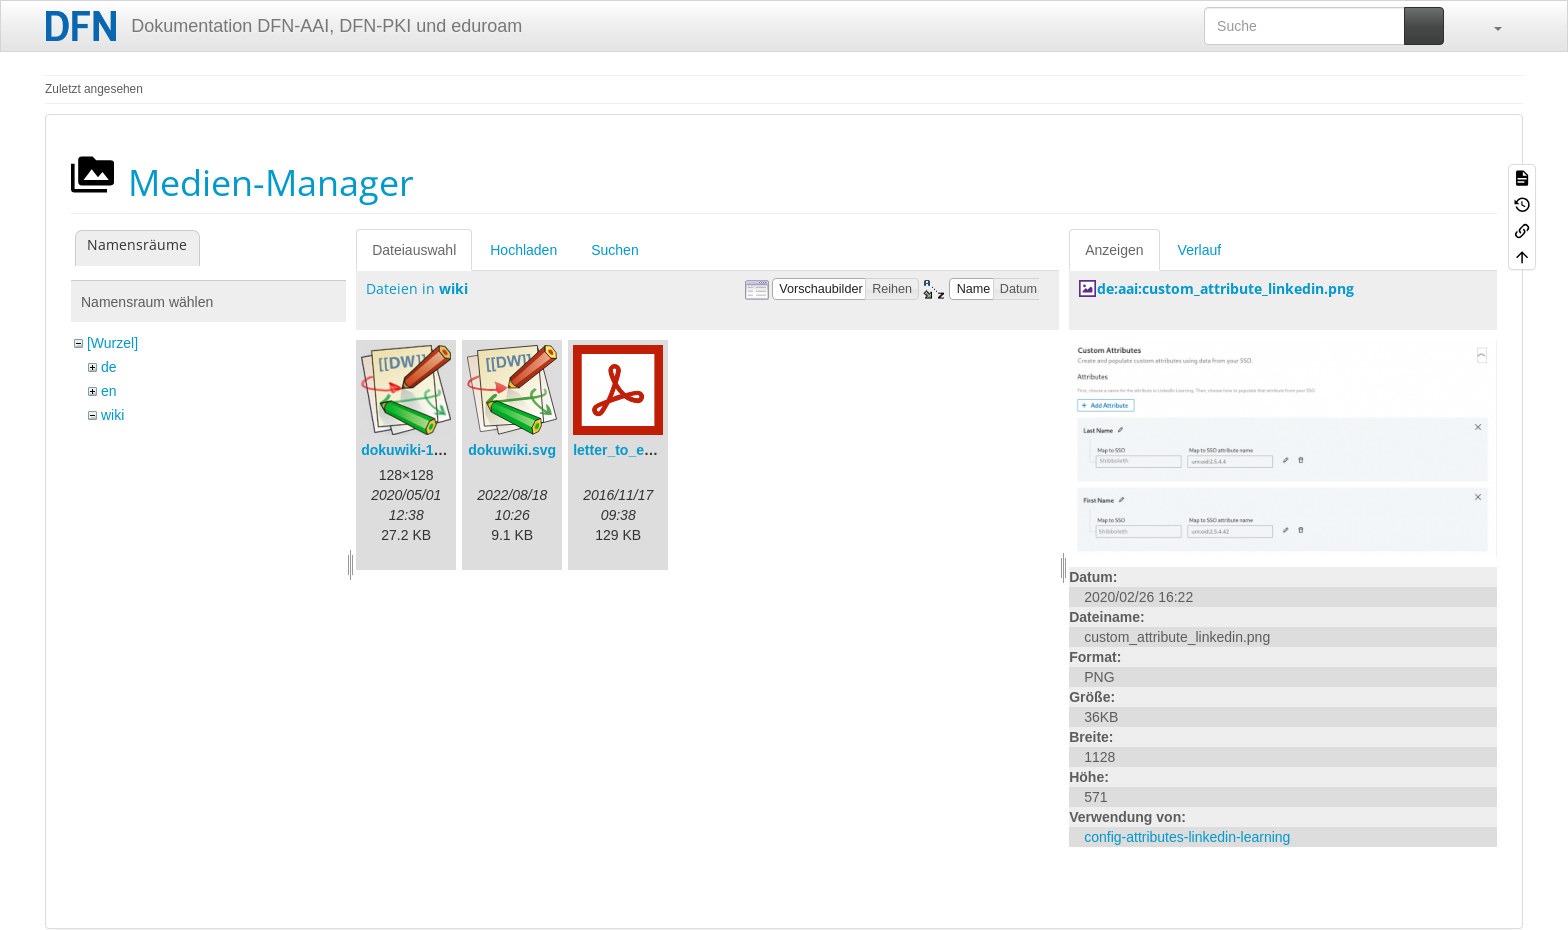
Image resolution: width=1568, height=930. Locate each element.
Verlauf (1200, 250)
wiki (112, 415)
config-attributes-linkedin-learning (1187, 837)
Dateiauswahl (414, 250)
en (109, 391)
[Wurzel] (112, 343)
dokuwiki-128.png (419, 450)
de (109, 367)
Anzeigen (1114, 250)
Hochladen (523, 250)
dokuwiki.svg (512, 450)
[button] (1488, 26)
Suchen (614, 250)
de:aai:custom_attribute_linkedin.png (1225, 288)
